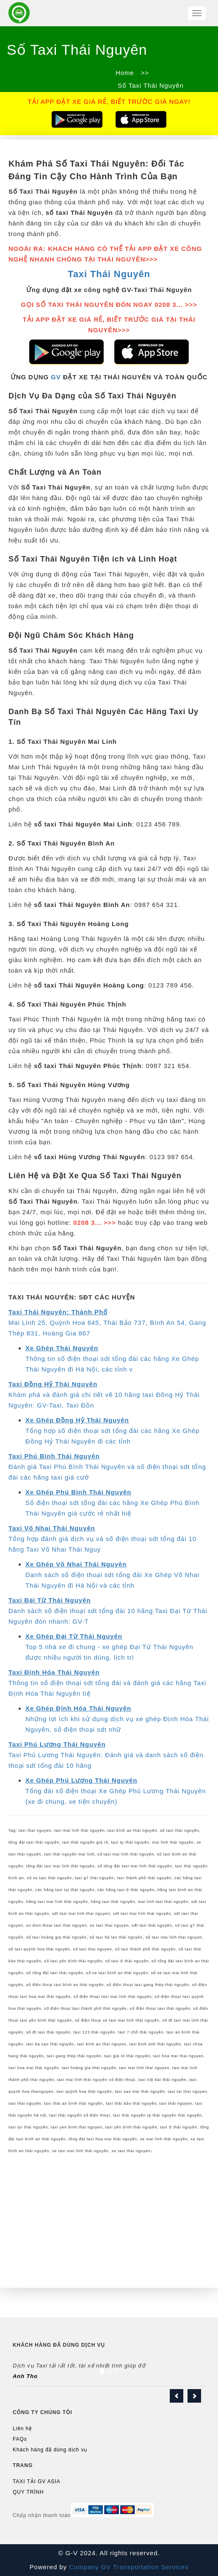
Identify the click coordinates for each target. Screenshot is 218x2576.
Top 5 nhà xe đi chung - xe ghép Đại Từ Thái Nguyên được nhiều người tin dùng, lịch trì (109, 1647)
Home (125, 72)
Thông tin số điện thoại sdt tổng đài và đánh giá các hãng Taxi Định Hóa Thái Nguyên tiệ (107, 1683)
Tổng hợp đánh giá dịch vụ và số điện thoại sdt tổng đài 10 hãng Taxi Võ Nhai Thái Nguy (102, 1538)
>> (145, 72)
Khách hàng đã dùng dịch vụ (50, 2450)
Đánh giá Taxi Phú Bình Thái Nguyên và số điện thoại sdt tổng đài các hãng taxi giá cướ (107, 1466)
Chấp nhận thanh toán (42, 2515)
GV (56, 377)
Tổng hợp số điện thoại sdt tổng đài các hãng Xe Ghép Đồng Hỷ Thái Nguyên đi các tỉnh (112, 1430)
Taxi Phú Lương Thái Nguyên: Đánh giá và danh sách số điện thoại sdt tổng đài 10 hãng (106, 1755)
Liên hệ (22, 2428)
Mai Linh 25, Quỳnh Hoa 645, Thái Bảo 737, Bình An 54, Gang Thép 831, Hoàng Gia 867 (107, 1322)
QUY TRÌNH (28, 2492)
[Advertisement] (109, 2220)
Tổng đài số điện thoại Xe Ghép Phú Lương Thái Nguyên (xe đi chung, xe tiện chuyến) (115, 1791)
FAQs (20, 2439)
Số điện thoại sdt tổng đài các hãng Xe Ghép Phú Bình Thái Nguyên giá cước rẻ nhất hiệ (112, 1502)
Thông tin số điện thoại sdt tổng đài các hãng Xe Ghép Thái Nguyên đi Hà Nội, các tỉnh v (112, 1358)
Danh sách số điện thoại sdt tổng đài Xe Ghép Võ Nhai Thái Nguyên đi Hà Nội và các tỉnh (112, 1575)
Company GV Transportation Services (127, 2566)
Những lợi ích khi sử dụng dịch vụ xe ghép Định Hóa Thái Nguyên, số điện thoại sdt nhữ (117, 1719)
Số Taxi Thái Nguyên (150, 85)
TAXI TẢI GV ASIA (37, 2481)
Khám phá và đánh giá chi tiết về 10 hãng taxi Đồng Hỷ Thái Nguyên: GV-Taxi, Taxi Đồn (104, 1394)
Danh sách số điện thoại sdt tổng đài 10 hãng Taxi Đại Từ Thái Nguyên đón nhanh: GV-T (107, 1611)
